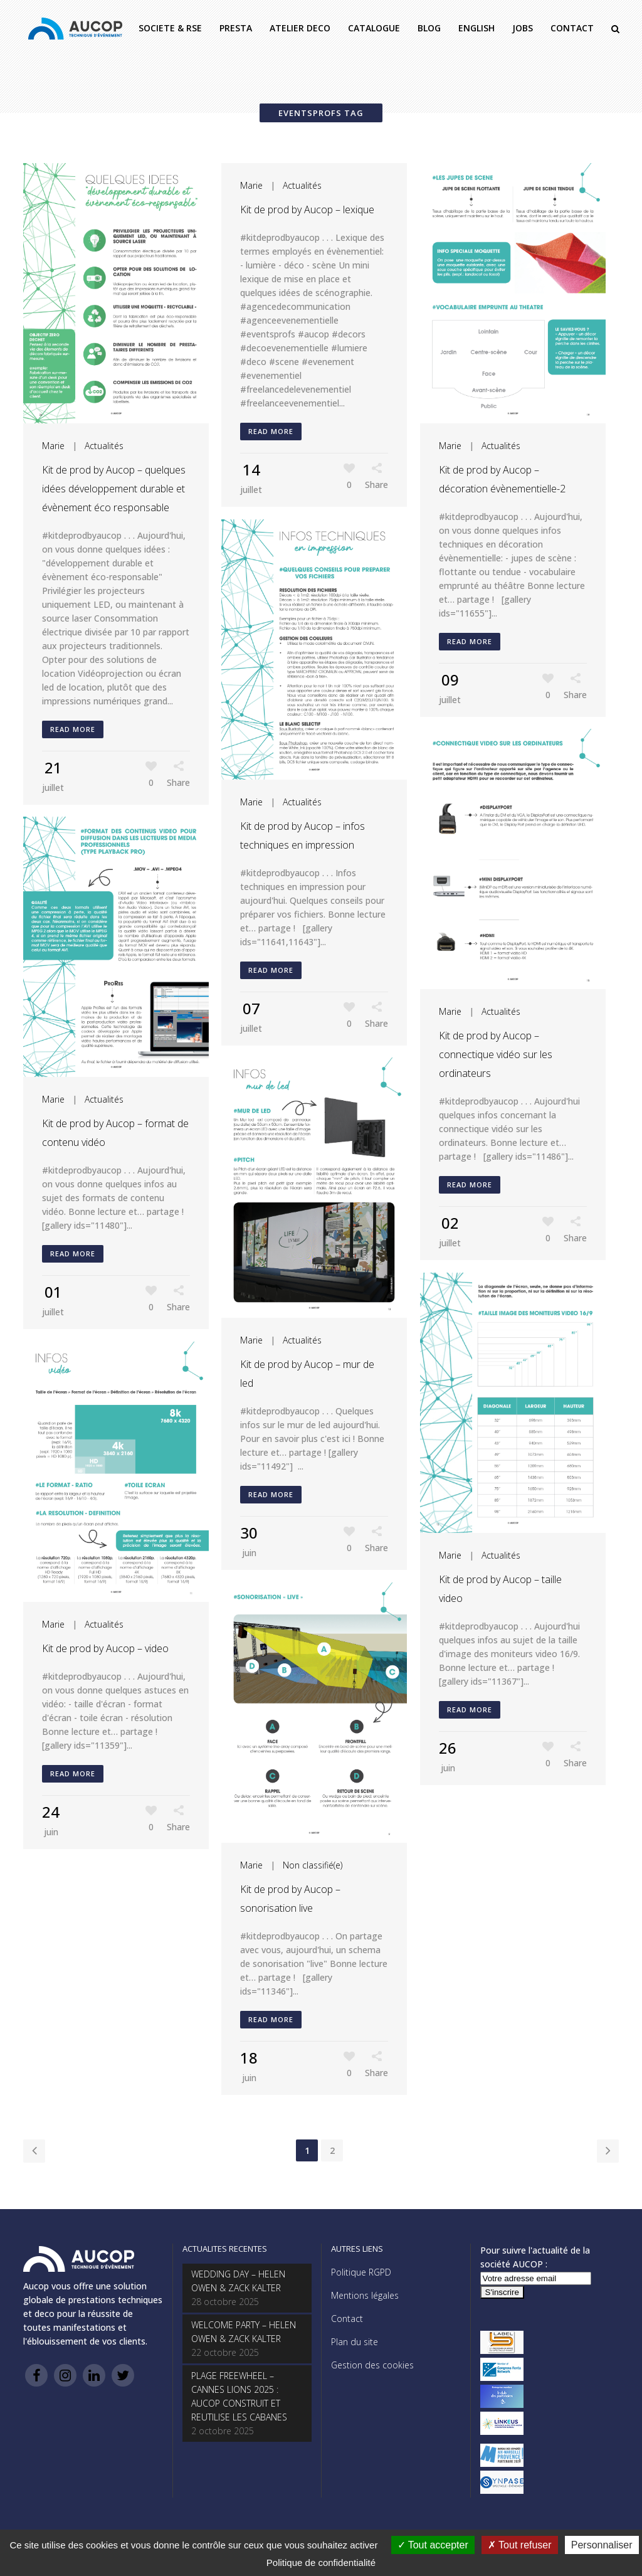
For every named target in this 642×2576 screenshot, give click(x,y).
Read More (72, 729)
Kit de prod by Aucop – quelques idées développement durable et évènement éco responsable (114, 488)
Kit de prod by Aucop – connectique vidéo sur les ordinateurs (495, 1054)
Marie (53, 446)
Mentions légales (365, 2295)
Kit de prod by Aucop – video (105, 1648)
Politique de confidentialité (321, 2562)
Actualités (104, 446)
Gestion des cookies (372, 2365)
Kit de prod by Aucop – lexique (307, 209)
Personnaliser (602, 2545)
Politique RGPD (361, 2272)
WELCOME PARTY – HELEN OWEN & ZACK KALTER (243, 2332)
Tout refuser (520, 2545)
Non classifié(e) (312, 1865)
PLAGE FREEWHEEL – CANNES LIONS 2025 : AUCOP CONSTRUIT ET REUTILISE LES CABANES (239, 2396)
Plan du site (354, 2342)
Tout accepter (432, 2545)
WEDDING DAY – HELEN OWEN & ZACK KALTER (238, 2281)
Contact (347, 2318)
